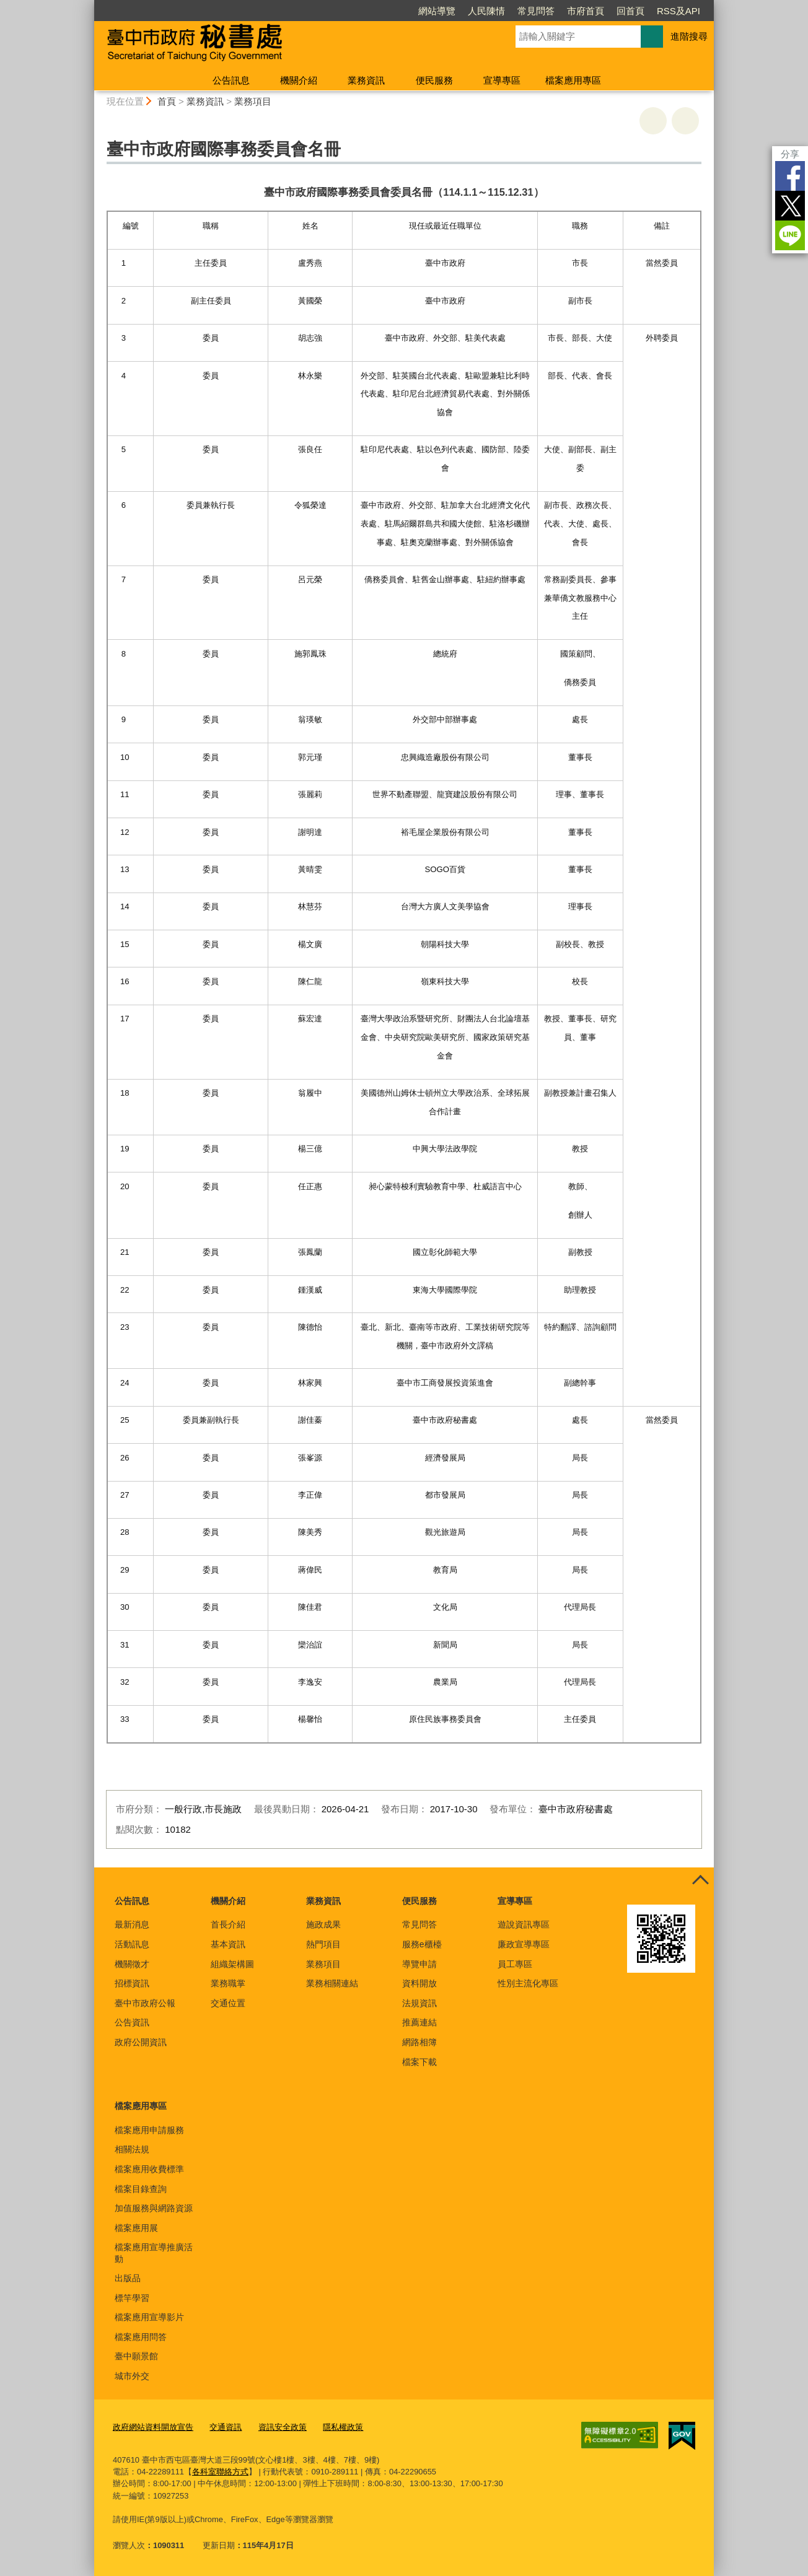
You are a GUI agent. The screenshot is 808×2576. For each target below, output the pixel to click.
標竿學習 (132, 2298)
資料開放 (419, 1983)
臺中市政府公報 (145, 2003)
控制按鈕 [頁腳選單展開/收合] (700, 1881)
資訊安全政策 (282, 2427)
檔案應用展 (136, 2228)
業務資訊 (366, 80)
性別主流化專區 (528, 1983)
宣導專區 (501, 80)
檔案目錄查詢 (141, 2189)
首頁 (166, 101)
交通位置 (228, 2003)
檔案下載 (419, 2062)
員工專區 (515, 1964)
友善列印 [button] (653, 120)
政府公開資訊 (141, 2042)
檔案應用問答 (141, 2337)
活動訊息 (132, 1944)
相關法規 (132, 2149)
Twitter (790, 205)
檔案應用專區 (573, 80)
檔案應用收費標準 (149, 2169)
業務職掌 (228, 1983)
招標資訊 (132, 1983)
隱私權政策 (343, 2427)
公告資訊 (132, 2022)
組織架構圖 (232, 1964)
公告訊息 (231, 80)
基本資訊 (228, 1944)
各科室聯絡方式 (220, 2471)
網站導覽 (436, 11)
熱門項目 (323, 1944)
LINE (790, 235)
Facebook (790, 176)
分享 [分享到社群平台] (790, 154)
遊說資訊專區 (524, 1924)
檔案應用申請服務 (149, 2130)
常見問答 (536, 11)
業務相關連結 (332, 1983)
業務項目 (252, 101)
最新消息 (132, 1924)
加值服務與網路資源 (154, 2208)
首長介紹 (228, 1924)
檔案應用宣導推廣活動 (154, 2252)
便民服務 (434, 80)
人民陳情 (486, 11)
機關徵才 (132, 1964)
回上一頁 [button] (685, 120)
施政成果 (323, 1924)
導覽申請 (419, 1964)
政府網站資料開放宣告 (153, 2427)
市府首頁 (585, 11)
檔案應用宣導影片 (149, 2317)
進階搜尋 (689, 36)
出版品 (128, 2278)
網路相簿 (419, 2042)
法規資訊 (419, 2003)
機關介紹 (298, 80)
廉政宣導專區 (524, 1944)
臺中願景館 (136, 2356)
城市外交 (132, 2376)
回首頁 (630, 11)
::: (89, 5)
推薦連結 (419, 2022)
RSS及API (678, 11)
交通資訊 (225, 2427)
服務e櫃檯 (422, 1944)
